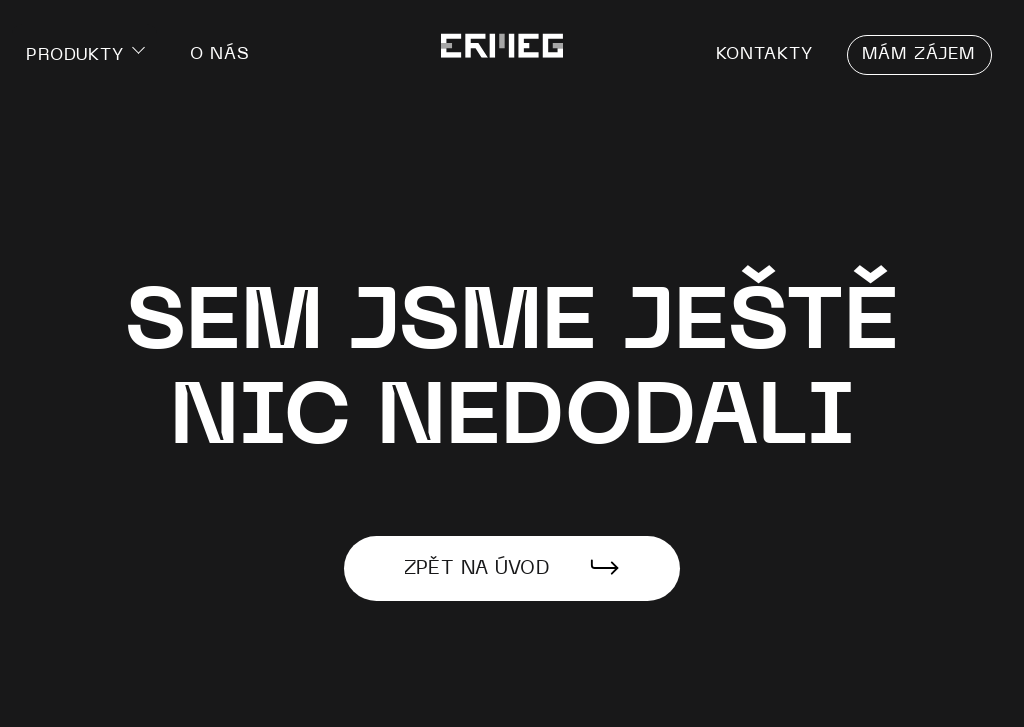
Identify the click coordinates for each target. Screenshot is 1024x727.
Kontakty (765, 50)
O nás (221, 50)
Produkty (75, 54)
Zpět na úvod (477, 568)
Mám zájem (919, 51)
